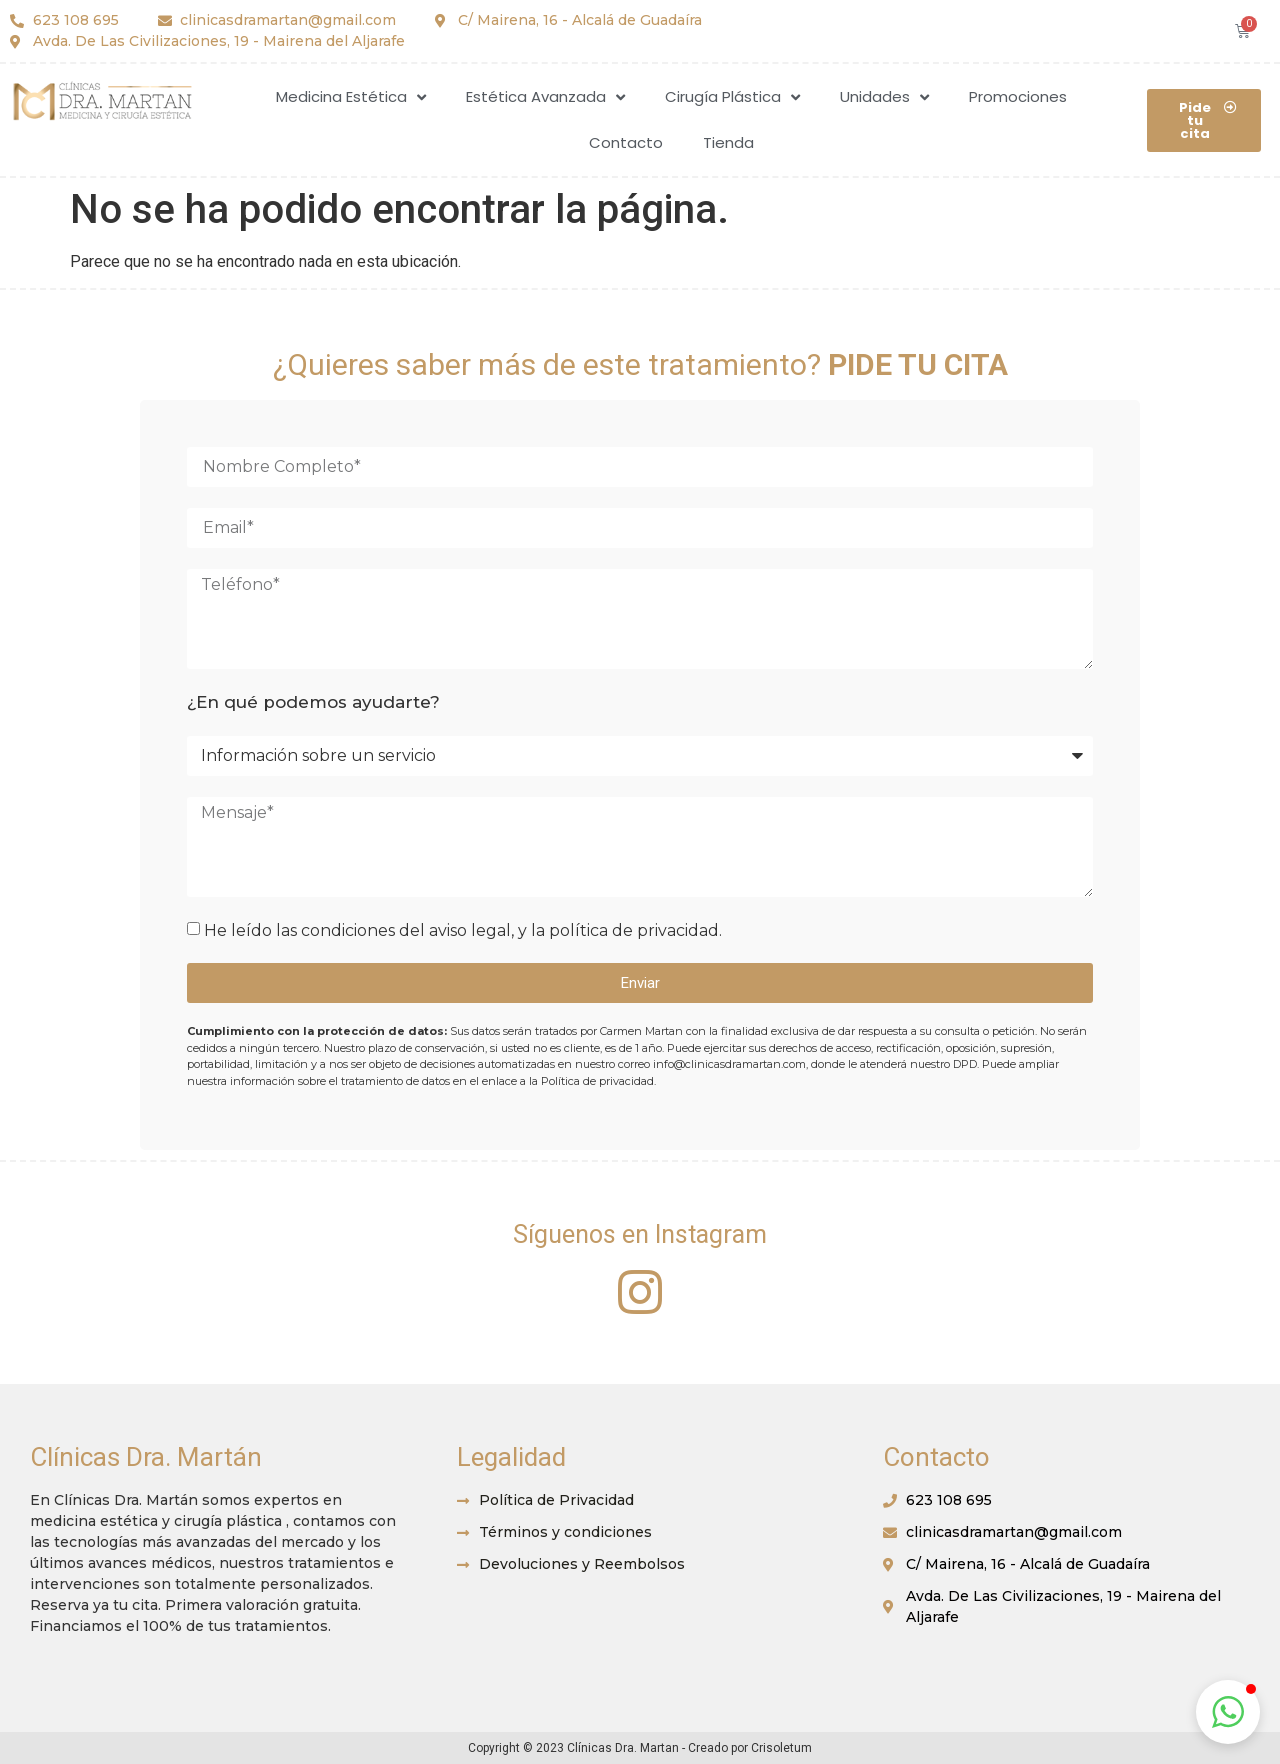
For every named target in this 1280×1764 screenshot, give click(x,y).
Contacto (626, 142)
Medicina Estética (351, 97)
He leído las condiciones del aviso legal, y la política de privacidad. (463, 930)
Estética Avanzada (545, 97)
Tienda (728, 142)
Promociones (1018, 96)
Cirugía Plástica (732, 97)
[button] (1204, 120)
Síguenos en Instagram (640, 1234)
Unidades (884, 97)
